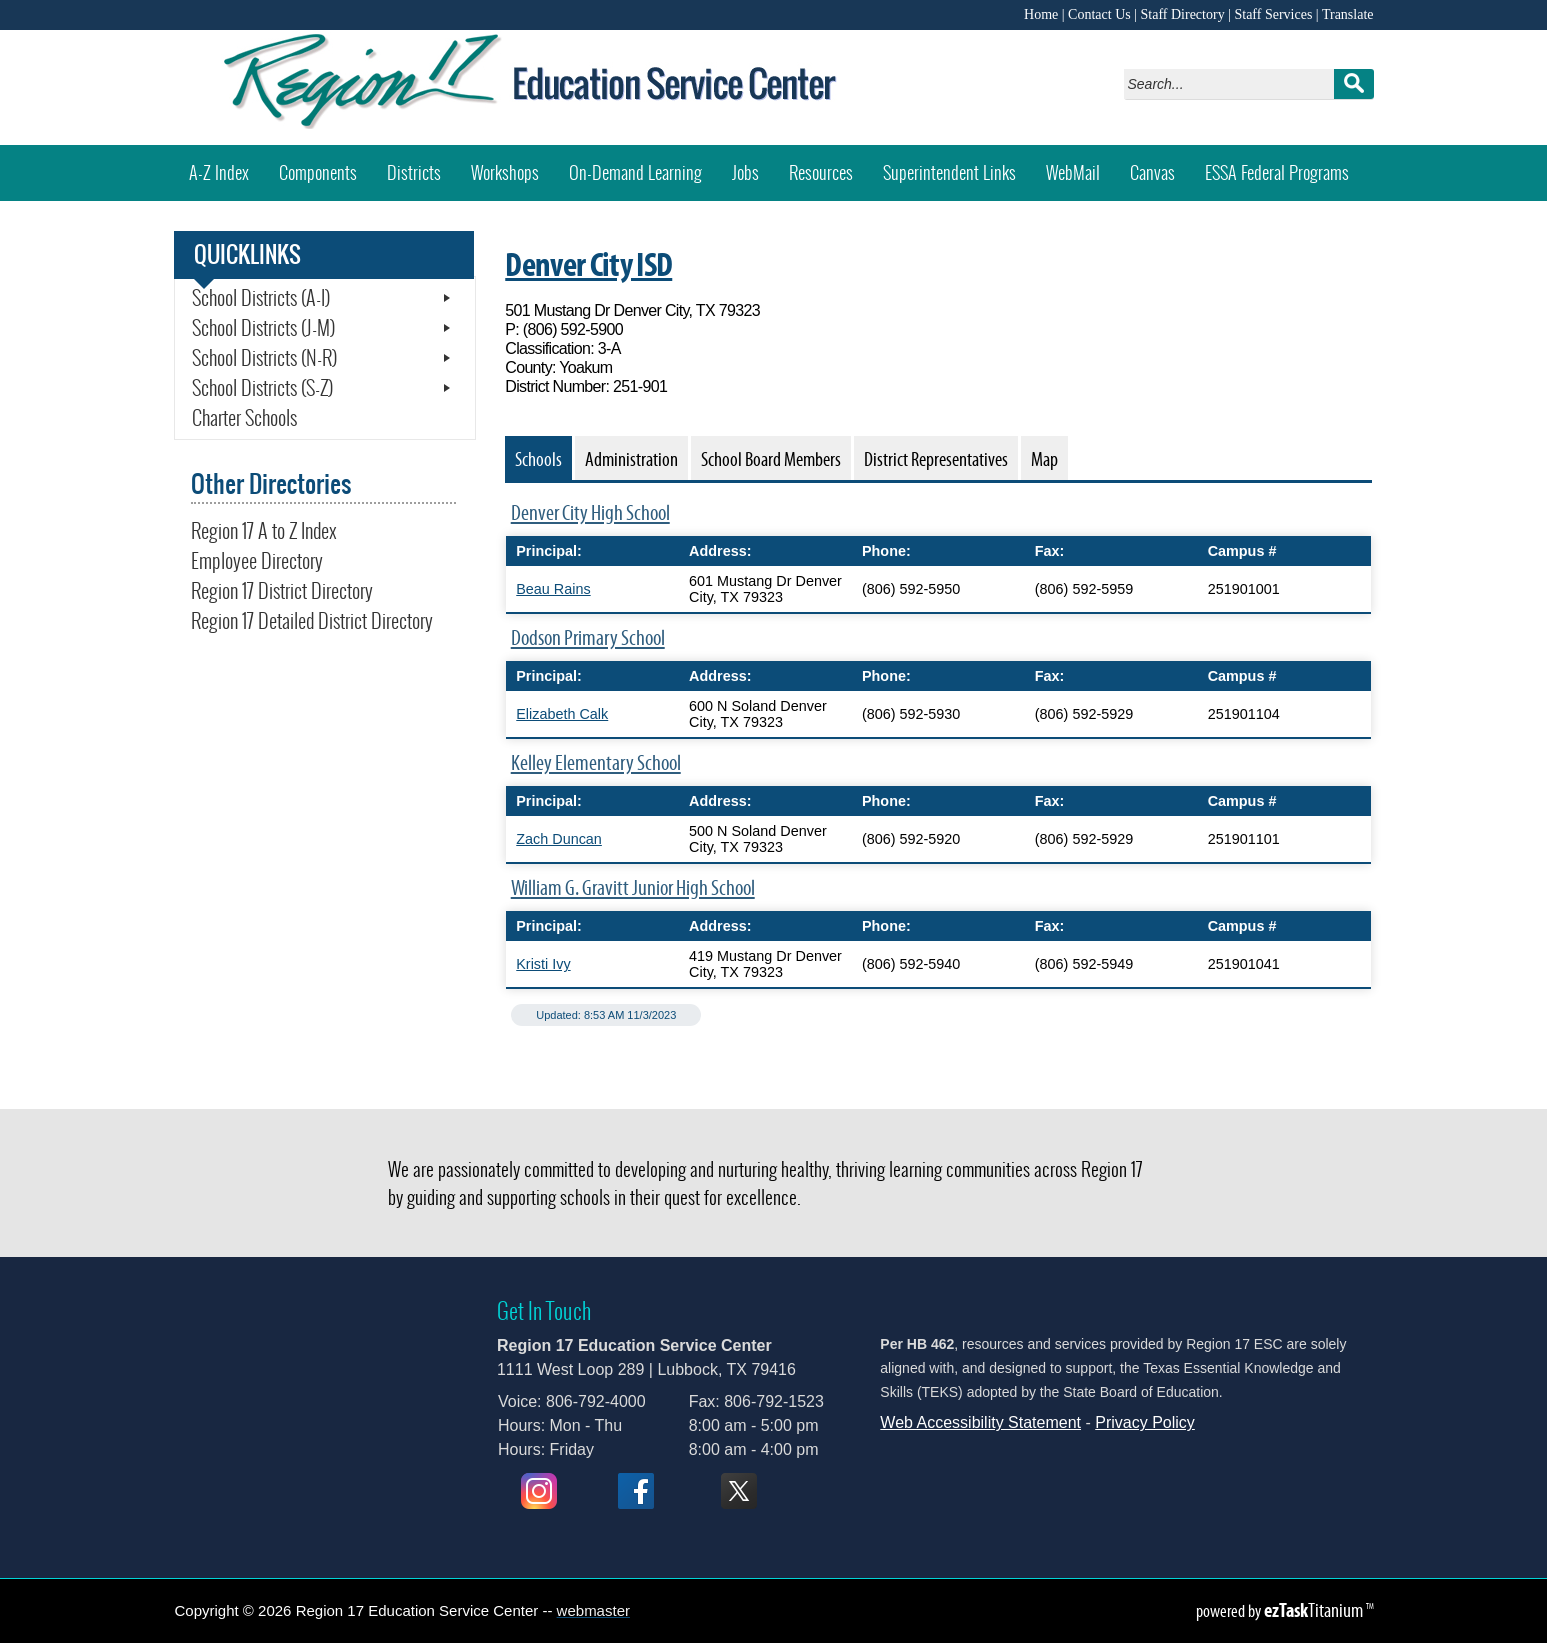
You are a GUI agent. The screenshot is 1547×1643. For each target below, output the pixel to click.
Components (318, 172)
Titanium (1315, 1610)
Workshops (512, 165)
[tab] (538, 458)
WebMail (1080, 165)
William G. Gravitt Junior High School (633, 887)
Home (1041, 14)
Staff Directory (1183, 14)
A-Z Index (219, 172)
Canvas (1160, 165)
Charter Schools (244, 418)
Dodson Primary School (588, 637)
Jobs (745, 172)
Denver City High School (590, 512)
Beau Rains (553, 589)
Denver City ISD (588, 264)
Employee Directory (257, 561)
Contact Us (1099, 14)
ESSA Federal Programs (1277, 172)
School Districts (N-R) (264, 358)
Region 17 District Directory (282, 591)
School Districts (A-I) (261, 298)
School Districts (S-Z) (262, 388)
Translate (1348, 14)
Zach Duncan (559, 839)
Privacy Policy (1145, 1422)
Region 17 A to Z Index (264, 531)
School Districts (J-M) (263, 328)
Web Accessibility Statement (980, 1422)
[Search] (1234, 84)
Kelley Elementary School (596, 762)
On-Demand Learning (635, 172)
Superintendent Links (949, 172)
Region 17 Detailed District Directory (312, 621)
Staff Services (1273, 14)
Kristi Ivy (543, 964)
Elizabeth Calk (562, 714)
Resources (821, 172)
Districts (414, 172)
